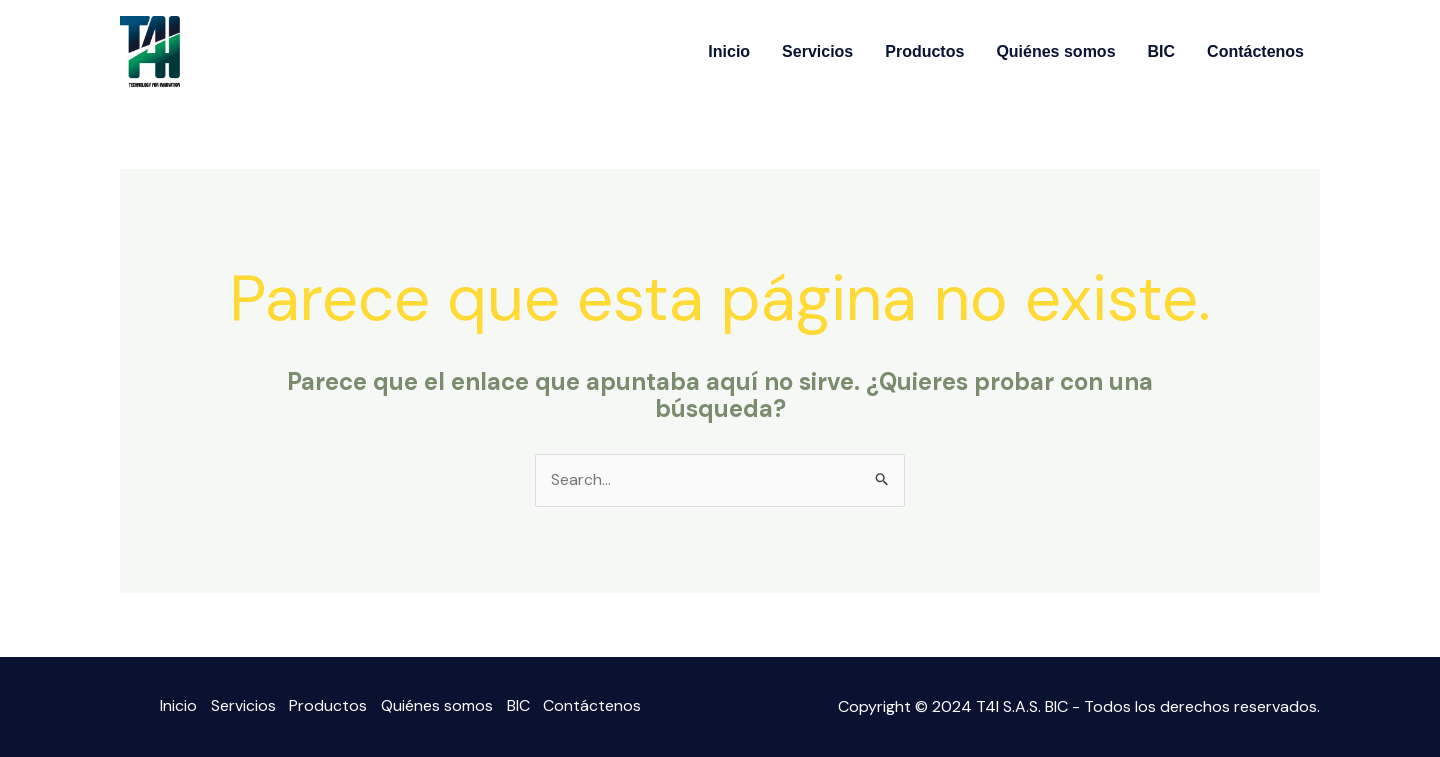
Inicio (729, 51)
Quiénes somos (1055, 51)
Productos (924, 51)
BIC (1162, 51)
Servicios (817, 51)
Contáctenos (1255, 51)
